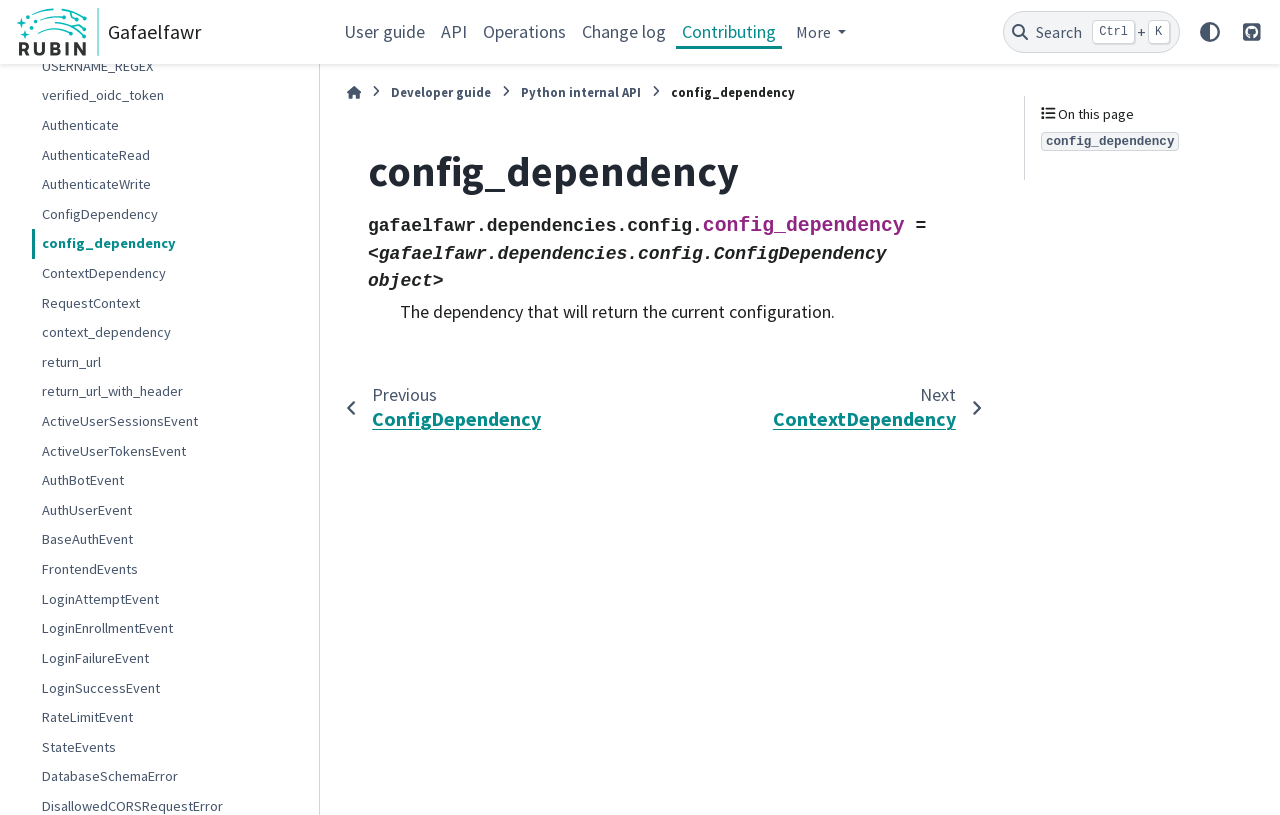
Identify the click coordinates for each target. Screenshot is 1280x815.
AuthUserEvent (87, 510)
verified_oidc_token (103, 95)
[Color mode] (1210, 32)
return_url (71, 362)
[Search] (1091, 32)
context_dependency (106, 332)
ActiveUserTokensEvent (114, 451)
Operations (524, 31)
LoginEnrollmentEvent (107, 628)
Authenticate (80, 125)
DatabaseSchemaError (110, 776)
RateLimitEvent (87, 717)
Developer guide (441, 92)
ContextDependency (104, 273)
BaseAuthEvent (87, 539)
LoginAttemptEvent (100, 599)
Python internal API (581, 92)
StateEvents (79, 747)
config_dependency (109, 243)
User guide (384, 31)
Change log (624, 31)
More (815, 32)
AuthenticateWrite (96, 184)
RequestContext (91, 303)
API (454, 31)
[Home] (354, 92)
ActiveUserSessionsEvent (120, 421)
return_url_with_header (112, 391)
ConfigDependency (100, 214)
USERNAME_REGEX (97, 66)
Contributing (729, 31)
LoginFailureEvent (95, 658)
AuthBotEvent (83, 480)
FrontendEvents (90, 569)
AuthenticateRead (96, 155)
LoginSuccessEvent (101, 688)
